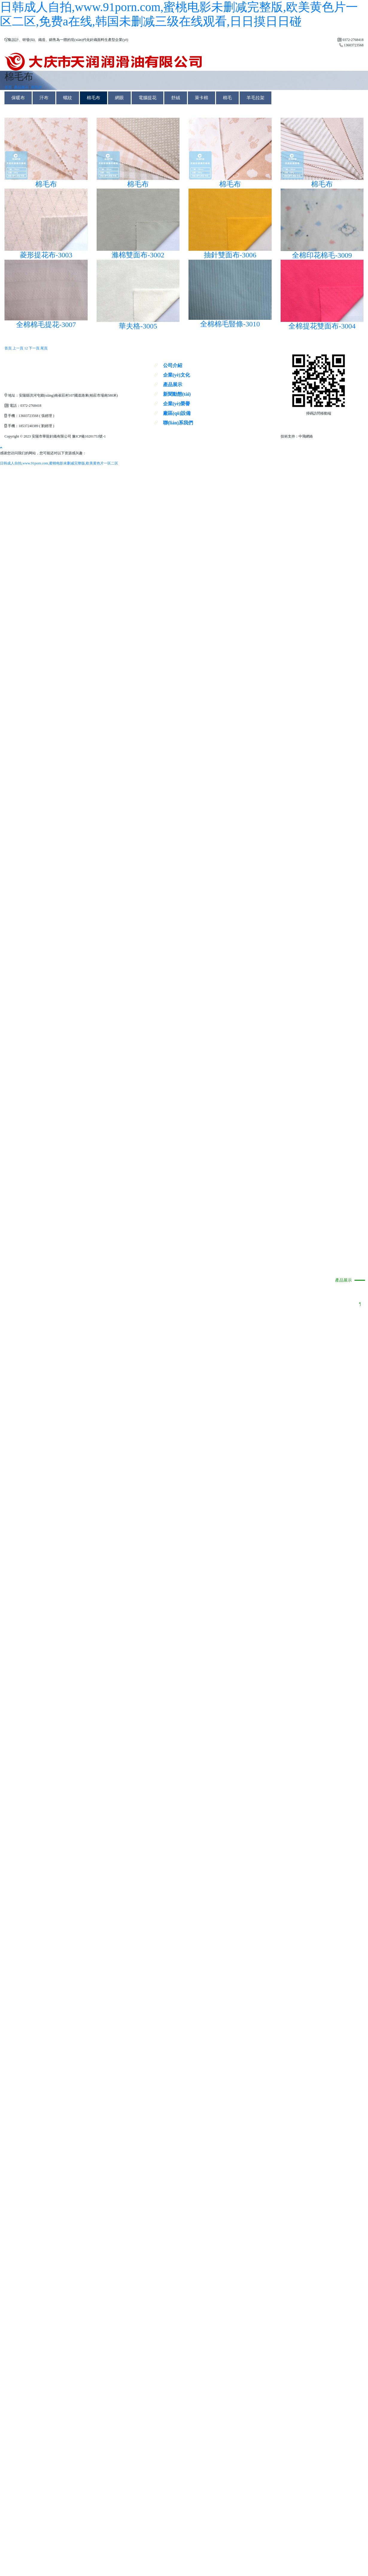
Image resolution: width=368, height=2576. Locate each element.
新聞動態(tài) (177, 394)
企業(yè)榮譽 (176, 403)
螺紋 (67, 97)
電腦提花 (147, 97)
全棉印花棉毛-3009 (322, 255)
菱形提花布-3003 (46, 255)
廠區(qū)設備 (177, 413)
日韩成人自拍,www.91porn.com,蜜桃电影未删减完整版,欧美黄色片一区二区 (59, 463)
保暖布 (18, 97)
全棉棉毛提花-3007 (46, 324)
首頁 (8, 87)
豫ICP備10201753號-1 (89, 436)
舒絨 (175, 97)
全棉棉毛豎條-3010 (230, 324)
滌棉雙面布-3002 (138, 255)
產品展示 (343, 1280)
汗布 (43, 97)
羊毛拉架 (255, 97)
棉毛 (227, 97)
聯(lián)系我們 (178, 422)
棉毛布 (36, 87)
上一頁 (18, 348)
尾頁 (44, 348)
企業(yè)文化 (176, 374)
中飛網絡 (306, 436)
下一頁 (34, 348)
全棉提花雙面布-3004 (321, 326)
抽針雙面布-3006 (230, 255)
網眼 (119, 97)
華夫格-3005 (138, 326)
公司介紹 (172, 365)
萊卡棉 (201, 97)
